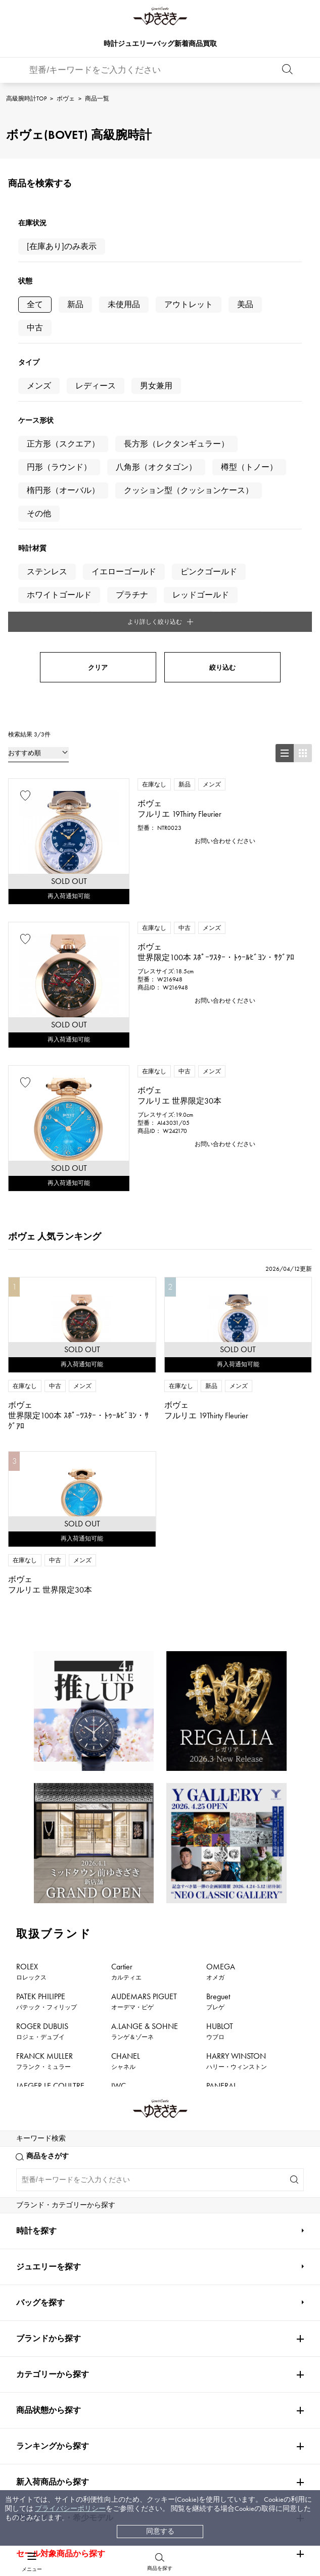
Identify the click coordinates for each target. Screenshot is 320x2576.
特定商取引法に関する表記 (202, 2342)
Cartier (126, 1703)
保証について (61, 2342)
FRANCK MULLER (44, 1792)
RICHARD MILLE (42, 1971)
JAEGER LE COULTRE (50, 1822)
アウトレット (188, 304)
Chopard (126, 1882)
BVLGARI (220, 1941)
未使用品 (124, 304)
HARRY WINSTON (236, 1792)
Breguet (218, 1733)
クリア (98, 399)
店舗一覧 (174, 2322)
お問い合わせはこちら (240, 2161)
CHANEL (125, 1792)
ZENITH (219, 1882)
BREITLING (37, 1852)
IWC (118, 1822)
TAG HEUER (132, 1852)
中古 (35, 327)
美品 (245, 304)
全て (35, 304)
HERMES (30, 1882)
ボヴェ (66, 98)
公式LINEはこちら (80, 2161)
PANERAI (221, 1822)
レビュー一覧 (61, 2361)
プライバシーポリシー (70, 2508)
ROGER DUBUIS (42, 1762)
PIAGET (28, 1941)
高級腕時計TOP (26, 98)
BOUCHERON (134, 1941)
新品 (75, 304)
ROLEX (31, 1703)
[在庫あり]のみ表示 (62, 246)
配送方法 (54, 2322)
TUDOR (147, 1911)
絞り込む (222, 399)
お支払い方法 (61, 2303)
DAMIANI (32, 1911)
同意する (160, 2531)
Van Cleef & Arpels (241, 1852)
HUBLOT (219, 1762)
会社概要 (174, 2303)
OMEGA (220, 1703)
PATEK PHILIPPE (46, 1733)
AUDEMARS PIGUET (144, 1733)
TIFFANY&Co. (228, 1911)
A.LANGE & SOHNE (144, 1762)
